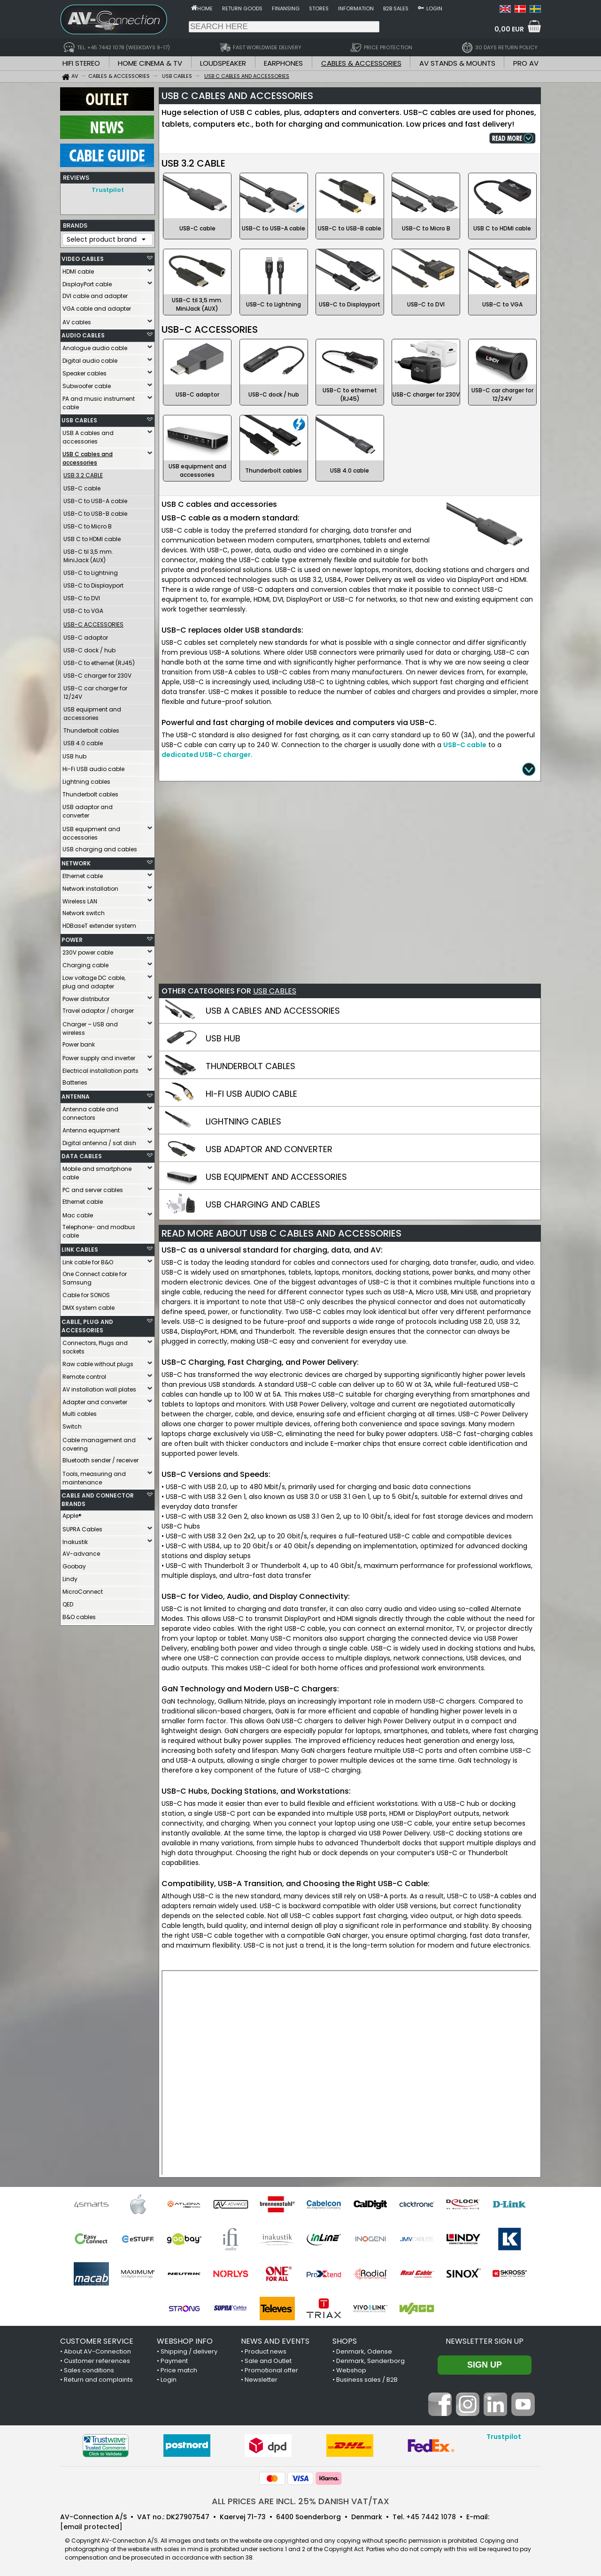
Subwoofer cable (86, 384)
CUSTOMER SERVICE (96, 2341)
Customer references (97, 2360)
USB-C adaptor (85, 635)
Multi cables (79, 1411)
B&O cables (79, 1615)
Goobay (74, 1564)
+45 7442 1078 (431, 2517)
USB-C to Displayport (93, 583)
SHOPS (344, 2341)
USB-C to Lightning (90, 570)
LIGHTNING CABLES (243, 1121)
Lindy (69, 1577)
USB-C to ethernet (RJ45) (99, 661)
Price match (179, 2370)
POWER (72, 937)
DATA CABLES (82, 1154)
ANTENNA (76, 1094)
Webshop (351, 2370)
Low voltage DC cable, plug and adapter (93, 979)
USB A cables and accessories (88, 435)
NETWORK (76, 861)
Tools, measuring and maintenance (94, 1476)
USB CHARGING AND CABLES (263, 1204)
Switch (72, 1424)
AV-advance (81, 1551)
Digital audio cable (89, 358)
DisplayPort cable (87, 282)
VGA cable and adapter (96, 306)
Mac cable (77, 1213)
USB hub (74, 754)
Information (356, 8)
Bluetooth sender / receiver (100, 1458)
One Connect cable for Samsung (94, 1276)
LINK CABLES (80, 1247)
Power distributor (85, 997)
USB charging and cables (99, 847)
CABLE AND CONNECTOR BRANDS (98, 1497)
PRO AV (526, 63)
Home (205, 8)
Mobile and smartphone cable (96, 1170)
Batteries (74, 1080)
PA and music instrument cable (98, 400)
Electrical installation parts (100, 1068)
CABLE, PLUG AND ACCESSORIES (87, 1323)
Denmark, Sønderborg (370, 2360)
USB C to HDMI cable (92, 537)
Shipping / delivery (189, 2351)
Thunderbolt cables (91, 728)
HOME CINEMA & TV (150, 63)
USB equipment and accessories (92, 711)
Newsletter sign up (485, 2341)
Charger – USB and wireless (90, 1026)
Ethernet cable (82, 874)
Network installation (90, 886)
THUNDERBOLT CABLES (250, 1066)
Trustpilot (108, 189)
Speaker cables (84, 371)
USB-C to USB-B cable (95, 511)
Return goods (242, 8)
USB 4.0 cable (83, 741)
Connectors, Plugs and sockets (95, 1345)
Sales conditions (89, 2370)
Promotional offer (271, 2370)
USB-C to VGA (83, 608)
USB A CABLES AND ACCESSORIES (273, 1011)
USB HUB (223, 1038)
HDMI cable (78, 269)
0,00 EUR (509, 29)
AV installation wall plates (99, 1387)
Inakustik (75, 1540)
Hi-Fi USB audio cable (93, 767)
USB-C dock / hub (89, 648)
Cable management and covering (99, 1442)
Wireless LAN (79, 899)
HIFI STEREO (81, 63)
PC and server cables (92, 1188)
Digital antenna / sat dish (99, 1141)
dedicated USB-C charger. (207, 754)
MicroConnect (82, 1589)
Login (434, 8)
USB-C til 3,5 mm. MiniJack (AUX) (88, 553)
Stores (319, 8)
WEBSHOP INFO (185, 2341)
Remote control (84, 1374)
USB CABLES (79, 418)
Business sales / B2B (367, 2379)
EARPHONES (283, 63)
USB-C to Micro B (87, 524)
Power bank (78, 1042)
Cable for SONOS (86, 1293)
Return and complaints (98, 2379)
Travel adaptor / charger (98, 1008)
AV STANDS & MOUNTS (457, 63)
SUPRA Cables (82, 1527)
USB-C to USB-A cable (95, 499)
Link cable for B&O (87, 1260)
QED (67, 1602)
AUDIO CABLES (83, 333)
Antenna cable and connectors (90, 1111)
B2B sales (395, 8)
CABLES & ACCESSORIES (361, 63)
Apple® (72, 1513)
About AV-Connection (97, 2351)
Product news (265, 2351)
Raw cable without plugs (97, 1362)
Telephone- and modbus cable (98, 1229)
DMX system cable (88, 1305)
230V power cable (87, 950)
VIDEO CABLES (83, 256)
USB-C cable (81, 486)
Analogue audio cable (94, 346)
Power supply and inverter (98, 1056)
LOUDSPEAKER (223, 63)
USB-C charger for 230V (97, 673)
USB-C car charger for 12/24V (95, 690)
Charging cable (85, 963)
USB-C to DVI (81, 596)
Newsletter (261, 2379)
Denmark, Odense (364, 2351)
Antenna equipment (91, 1128)
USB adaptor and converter (87, 809)
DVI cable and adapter (95, 294)
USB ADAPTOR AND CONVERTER (269, 1149)
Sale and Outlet (268, 2360)
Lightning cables (86, 779)
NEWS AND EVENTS (275, 2341)
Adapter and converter (94, 1400)
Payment (174, 2360)
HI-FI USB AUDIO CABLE (251, 1094)
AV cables (76, 320)
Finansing (286, 8)
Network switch (83, 911)
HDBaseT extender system (99, 923)
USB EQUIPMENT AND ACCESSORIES (276, 1177)
